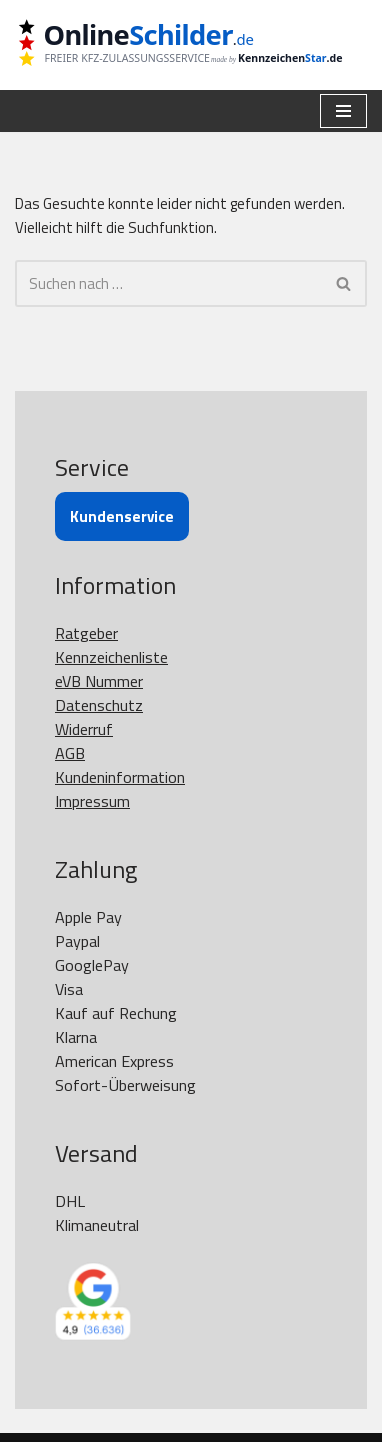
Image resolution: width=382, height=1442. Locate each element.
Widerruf (84, 729)
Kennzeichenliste (111, 657)
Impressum (92, 801)
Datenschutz (99, 705)
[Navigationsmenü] (343, 111)
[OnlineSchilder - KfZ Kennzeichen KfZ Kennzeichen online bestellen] (191, 45)
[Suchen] (168, 283)
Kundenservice (122, 516)
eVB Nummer (99, 681)
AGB (70, 753)
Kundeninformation (120, 777)
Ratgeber (86, 633)
